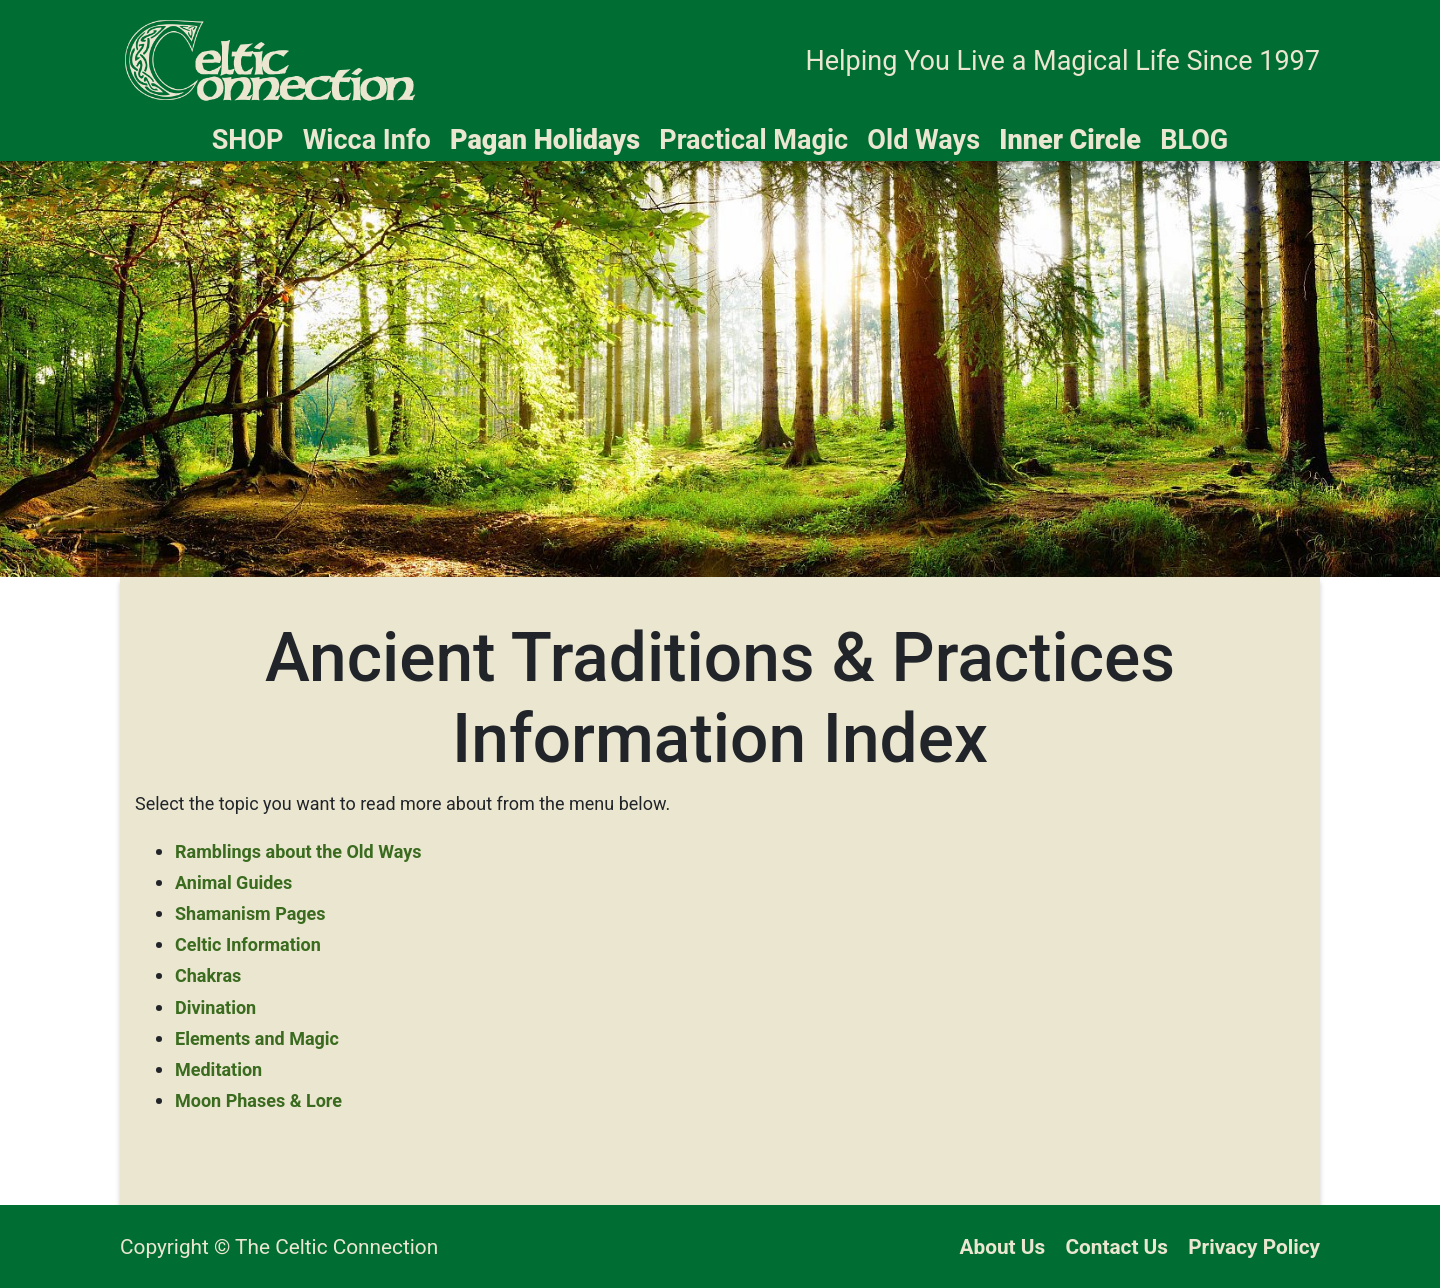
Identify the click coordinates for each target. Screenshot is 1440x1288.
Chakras (208, 975)
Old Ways (923, 140)
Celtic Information (248, 944)
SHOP (248, 140)
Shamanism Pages (250, 913)
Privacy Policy (1254, 1247)
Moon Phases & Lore (258, 1100)
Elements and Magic (257, 1038)
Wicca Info (367, 140)
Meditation (218, 1069)
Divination (215, 1007)
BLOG (1194, 140)
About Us (1003, 1247)
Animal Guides (233, 882)
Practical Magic (753, 140)
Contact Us (1116, 1247)
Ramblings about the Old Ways (298, 851)
